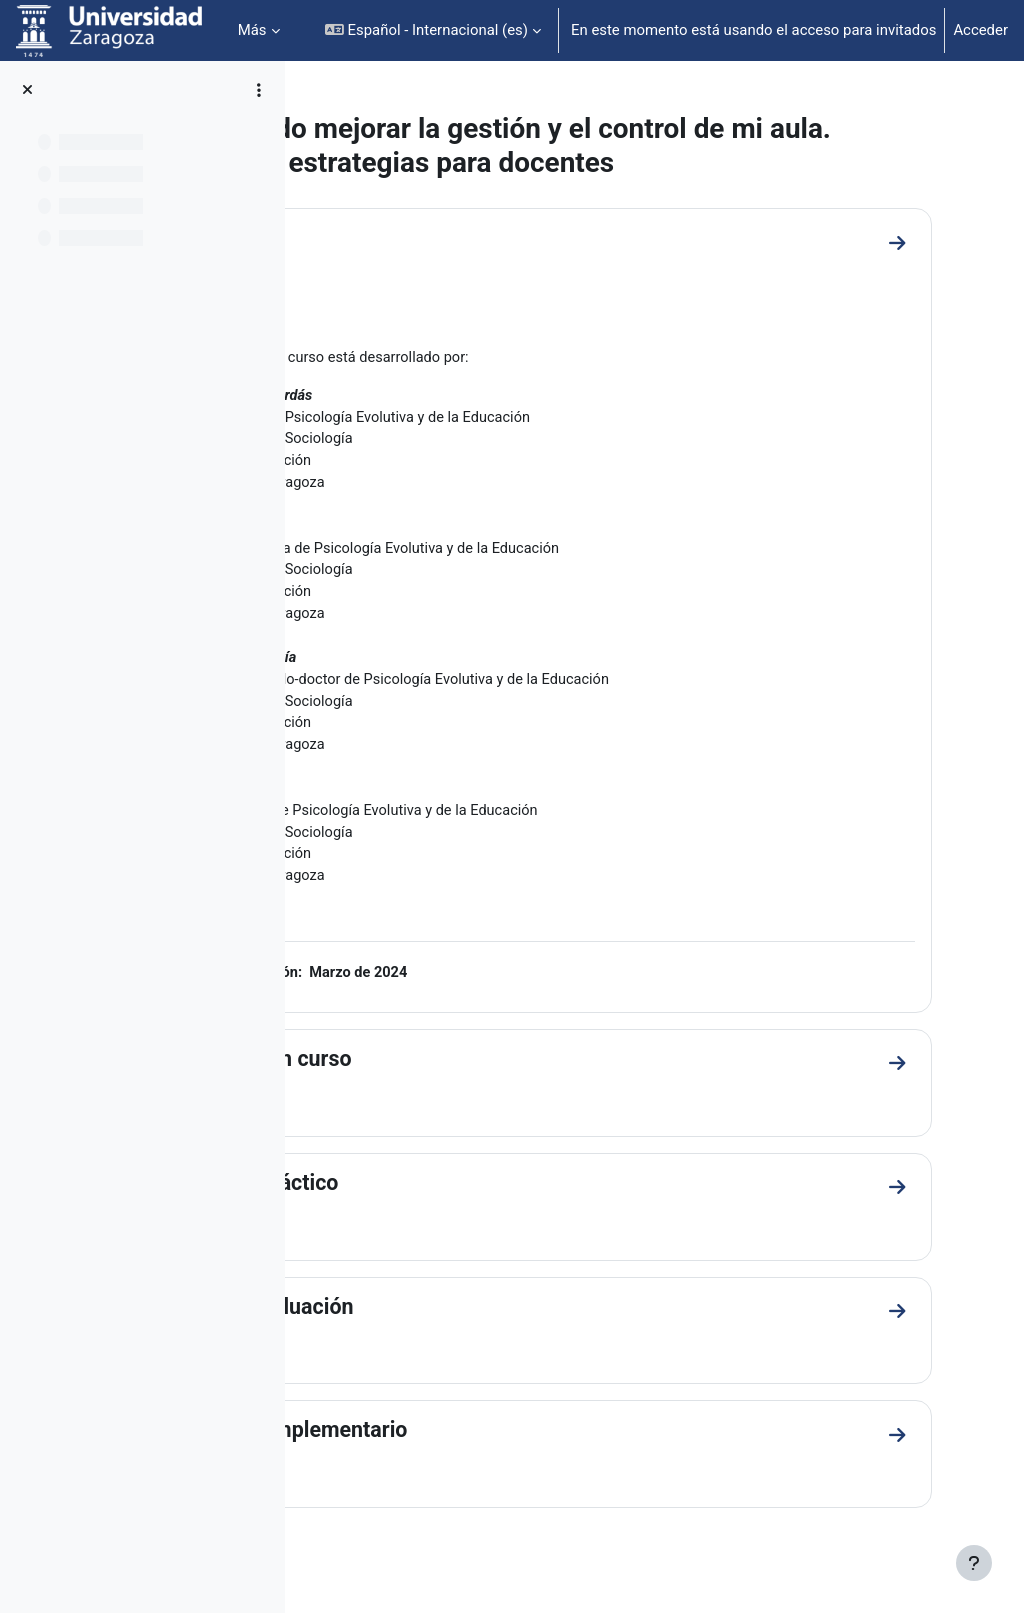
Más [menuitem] (252, 30)
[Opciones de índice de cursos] (259, 90)
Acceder (980, 30)
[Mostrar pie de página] (974, 1563)
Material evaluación (435, 1321)
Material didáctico (428, 1197)
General (378, 237)
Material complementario (462, 1445)
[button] (433, 30)
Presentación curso (434, 1072)
